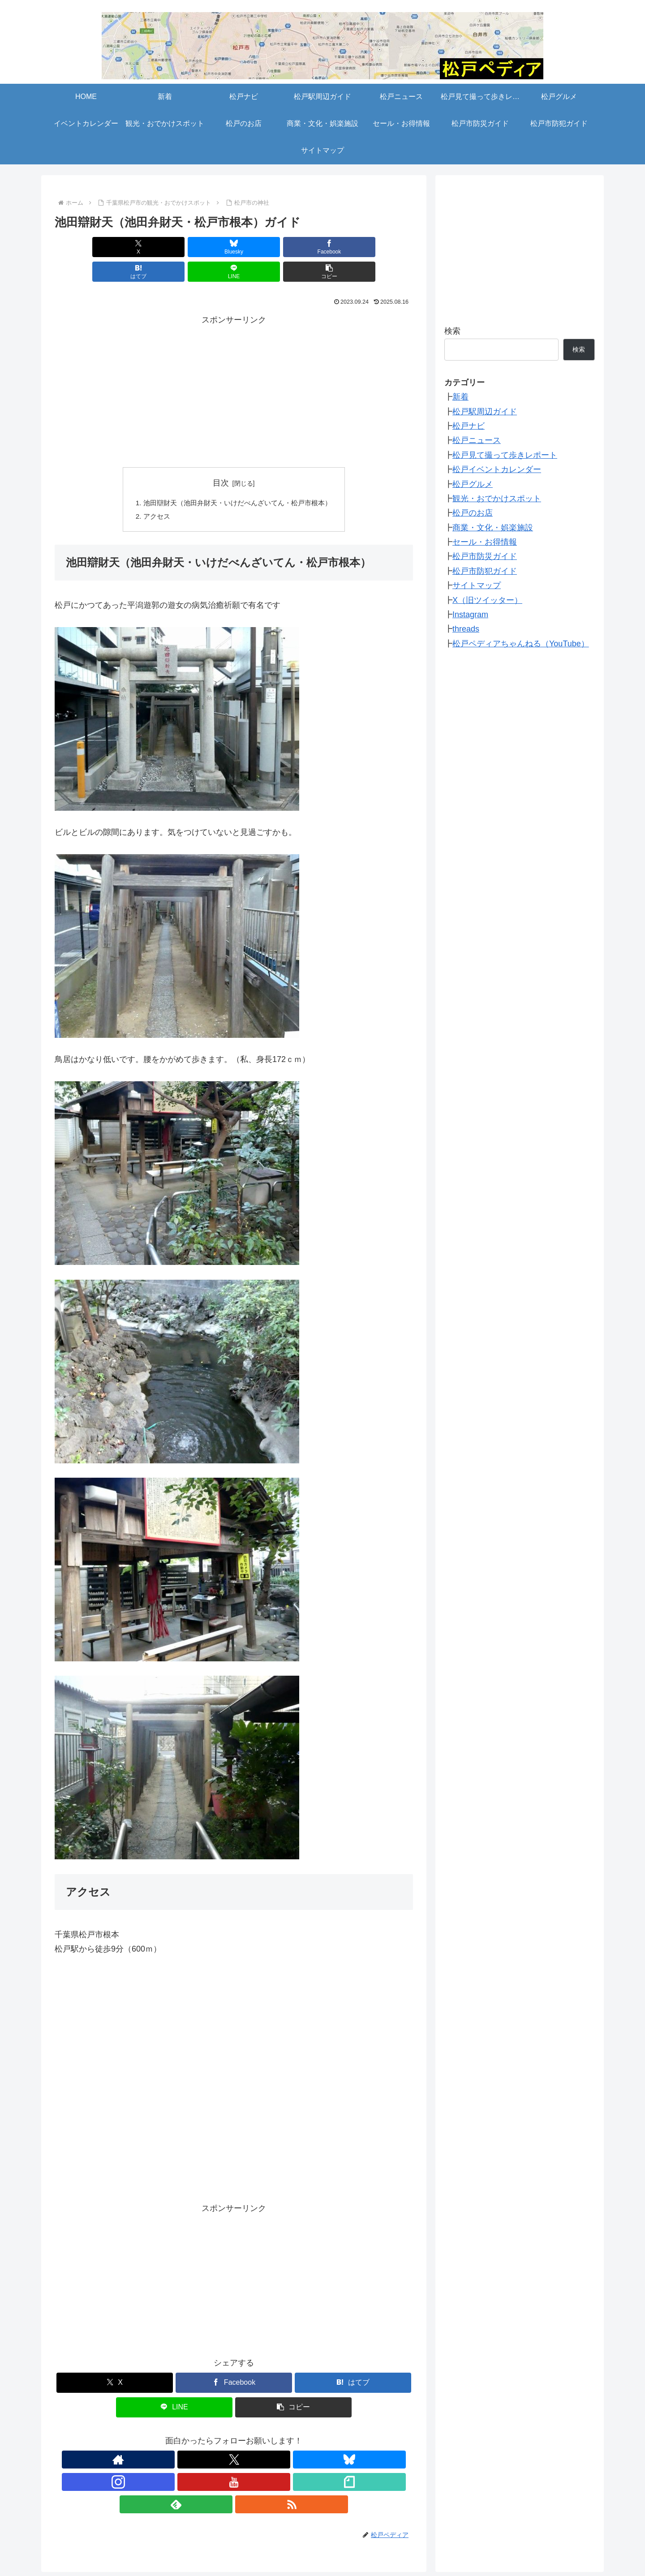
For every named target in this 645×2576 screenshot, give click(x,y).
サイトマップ (476, 585)
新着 (460, 396)
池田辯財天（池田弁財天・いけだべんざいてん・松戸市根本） (237, 478)
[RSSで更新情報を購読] (306, 2437)
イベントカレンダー (424, 2536)
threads (465, 628)
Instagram (470, 614)
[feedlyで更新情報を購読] (285, 2437)
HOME (82, 2536)
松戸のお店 (472, 512)
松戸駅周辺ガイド (484, 411)
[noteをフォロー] (265, 2437)
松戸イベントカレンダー (496, 469)
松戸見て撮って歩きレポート (504, 455)
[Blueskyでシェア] (143, 247)
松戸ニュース (476, 440)
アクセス (151, 493)
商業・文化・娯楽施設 (492, 527)
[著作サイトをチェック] (162, 2437)
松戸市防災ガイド (484, 556)
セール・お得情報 (484, 542)
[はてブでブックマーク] (263, 247)
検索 (452, 331)
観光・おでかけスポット (496, 498)
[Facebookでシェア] (203, 247)
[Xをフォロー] (182, 2437)
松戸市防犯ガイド (484, 571)
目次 (221, 458)
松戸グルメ (472, 484)
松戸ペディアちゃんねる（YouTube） (520, 643)
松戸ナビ (468, 425)
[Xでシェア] (83, 247)
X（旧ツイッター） (487, 600)
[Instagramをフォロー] (223, 2437)
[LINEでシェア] (324, 247)
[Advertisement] (234, 365)
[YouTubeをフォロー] (244, 2437)
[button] (384, 247)
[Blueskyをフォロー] (203, 2437)
